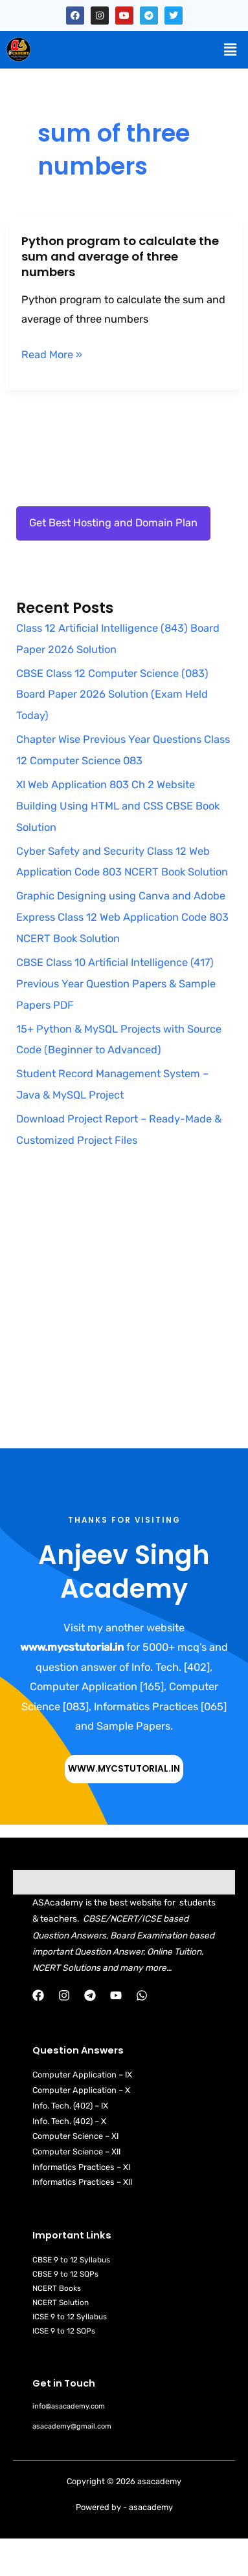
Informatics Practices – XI (81, 2167)
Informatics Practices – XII (82, 2182)
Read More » (51, 355)
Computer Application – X (81, 2090)
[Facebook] (38, 1995)
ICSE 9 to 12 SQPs (63, 2330)
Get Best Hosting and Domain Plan (113, 523)
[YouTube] (116, 1995)
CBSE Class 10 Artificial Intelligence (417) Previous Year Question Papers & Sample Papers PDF (116, 983)
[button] (231, 50)
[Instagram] (64, 1995)
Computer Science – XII (76, 2151)
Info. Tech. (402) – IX (70, 2105)
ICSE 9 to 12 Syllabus (69, 2316)
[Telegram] (90, 1995)
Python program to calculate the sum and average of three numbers (120, 256)
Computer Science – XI (75, 2136)
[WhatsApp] (142, 1995)
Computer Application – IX (82, 2074)
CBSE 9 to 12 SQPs (65, 2274)
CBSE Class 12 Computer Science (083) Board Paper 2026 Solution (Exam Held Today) (112, 694)
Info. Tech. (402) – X (69, 2121)
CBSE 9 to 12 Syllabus (71, 2259)
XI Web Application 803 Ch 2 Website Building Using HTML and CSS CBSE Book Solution (118, 805)
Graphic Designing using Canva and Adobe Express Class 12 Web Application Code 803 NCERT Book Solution (122, 917)
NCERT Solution (60, 2302)
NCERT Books (56, 2288)
